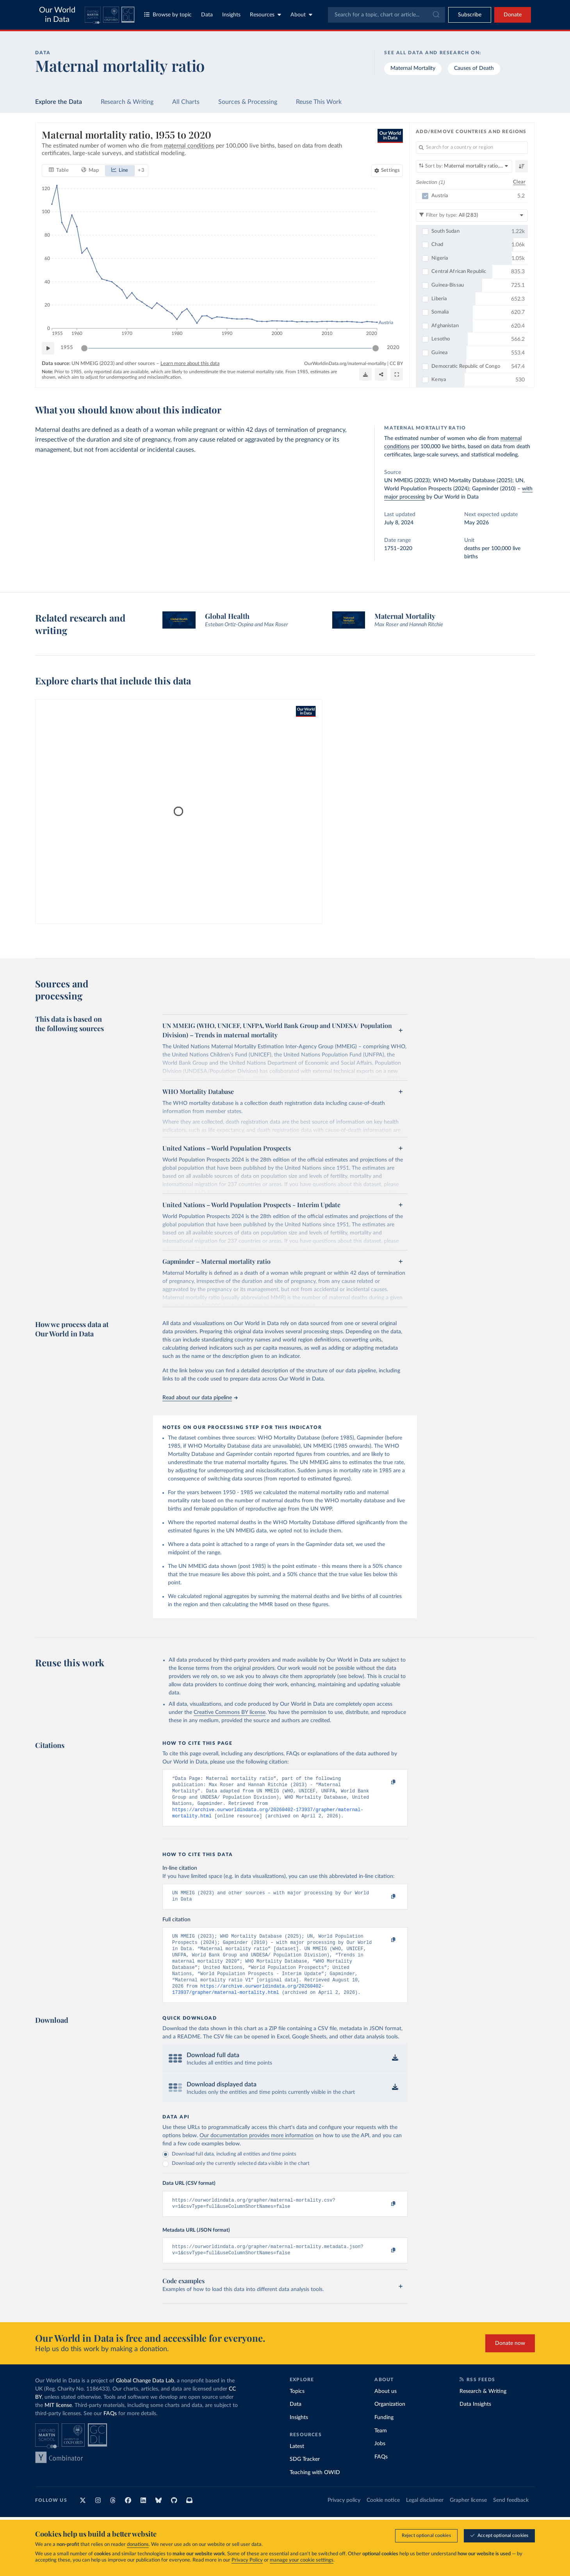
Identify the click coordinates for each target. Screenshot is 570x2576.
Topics (297, 2409)
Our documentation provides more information (257, 2150)
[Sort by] (464, 166)
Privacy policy (344, 2518)
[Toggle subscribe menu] (469, 15)
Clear (519, 181)
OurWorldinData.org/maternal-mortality (345, 363)
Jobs (379, 2461)
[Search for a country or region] (472, 147)
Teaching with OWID (315, 2490)
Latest (297, 2464)
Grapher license (468, 2518)
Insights (231, 15)
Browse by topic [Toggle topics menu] (168, 15)
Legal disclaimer (425, 2518)
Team (380, 2448)
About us (385, 2409)
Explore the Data (58, 102)
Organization (389, 2422)
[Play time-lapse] (48, 348)
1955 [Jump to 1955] (67, 347)
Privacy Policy (247, 2560)
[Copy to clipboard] (385, 1782)
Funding (384, 2435)
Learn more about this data (189, 363)
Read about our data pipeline (199, 1397)
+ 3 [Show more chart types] (141, 170)
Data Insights (475, 2422)
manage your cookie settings (301, 2560)
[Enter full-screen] (396, 374)
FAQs (110, 2431)
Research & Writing (127, 102)
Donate (513, 15)
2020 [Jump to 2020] (393, 347)
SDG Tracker (305, 2477)
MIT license (58, 2423)
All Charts (186, 102)
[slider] (84, 348)
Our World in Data (57, 14)
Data (207, 15)
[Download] (365, 374)
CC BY (396, 363)
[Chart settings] (387, 170)
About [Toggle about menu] (301, 15)
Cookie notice (383, 2518)
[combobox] (386, 15)
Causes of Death (474, 68)
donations (138, 2544)
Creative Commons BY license (229, 1712)
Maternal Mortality (412, 68)
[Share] (381, 374)
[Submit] (435, 14)
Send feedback (511, 2518)
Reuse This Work (319, 102)
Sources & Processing (247, 102)
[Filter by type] (472, 215)
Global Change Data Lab (145, 2398)
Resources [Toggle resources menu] (265, 15)
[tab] (59, 170)
